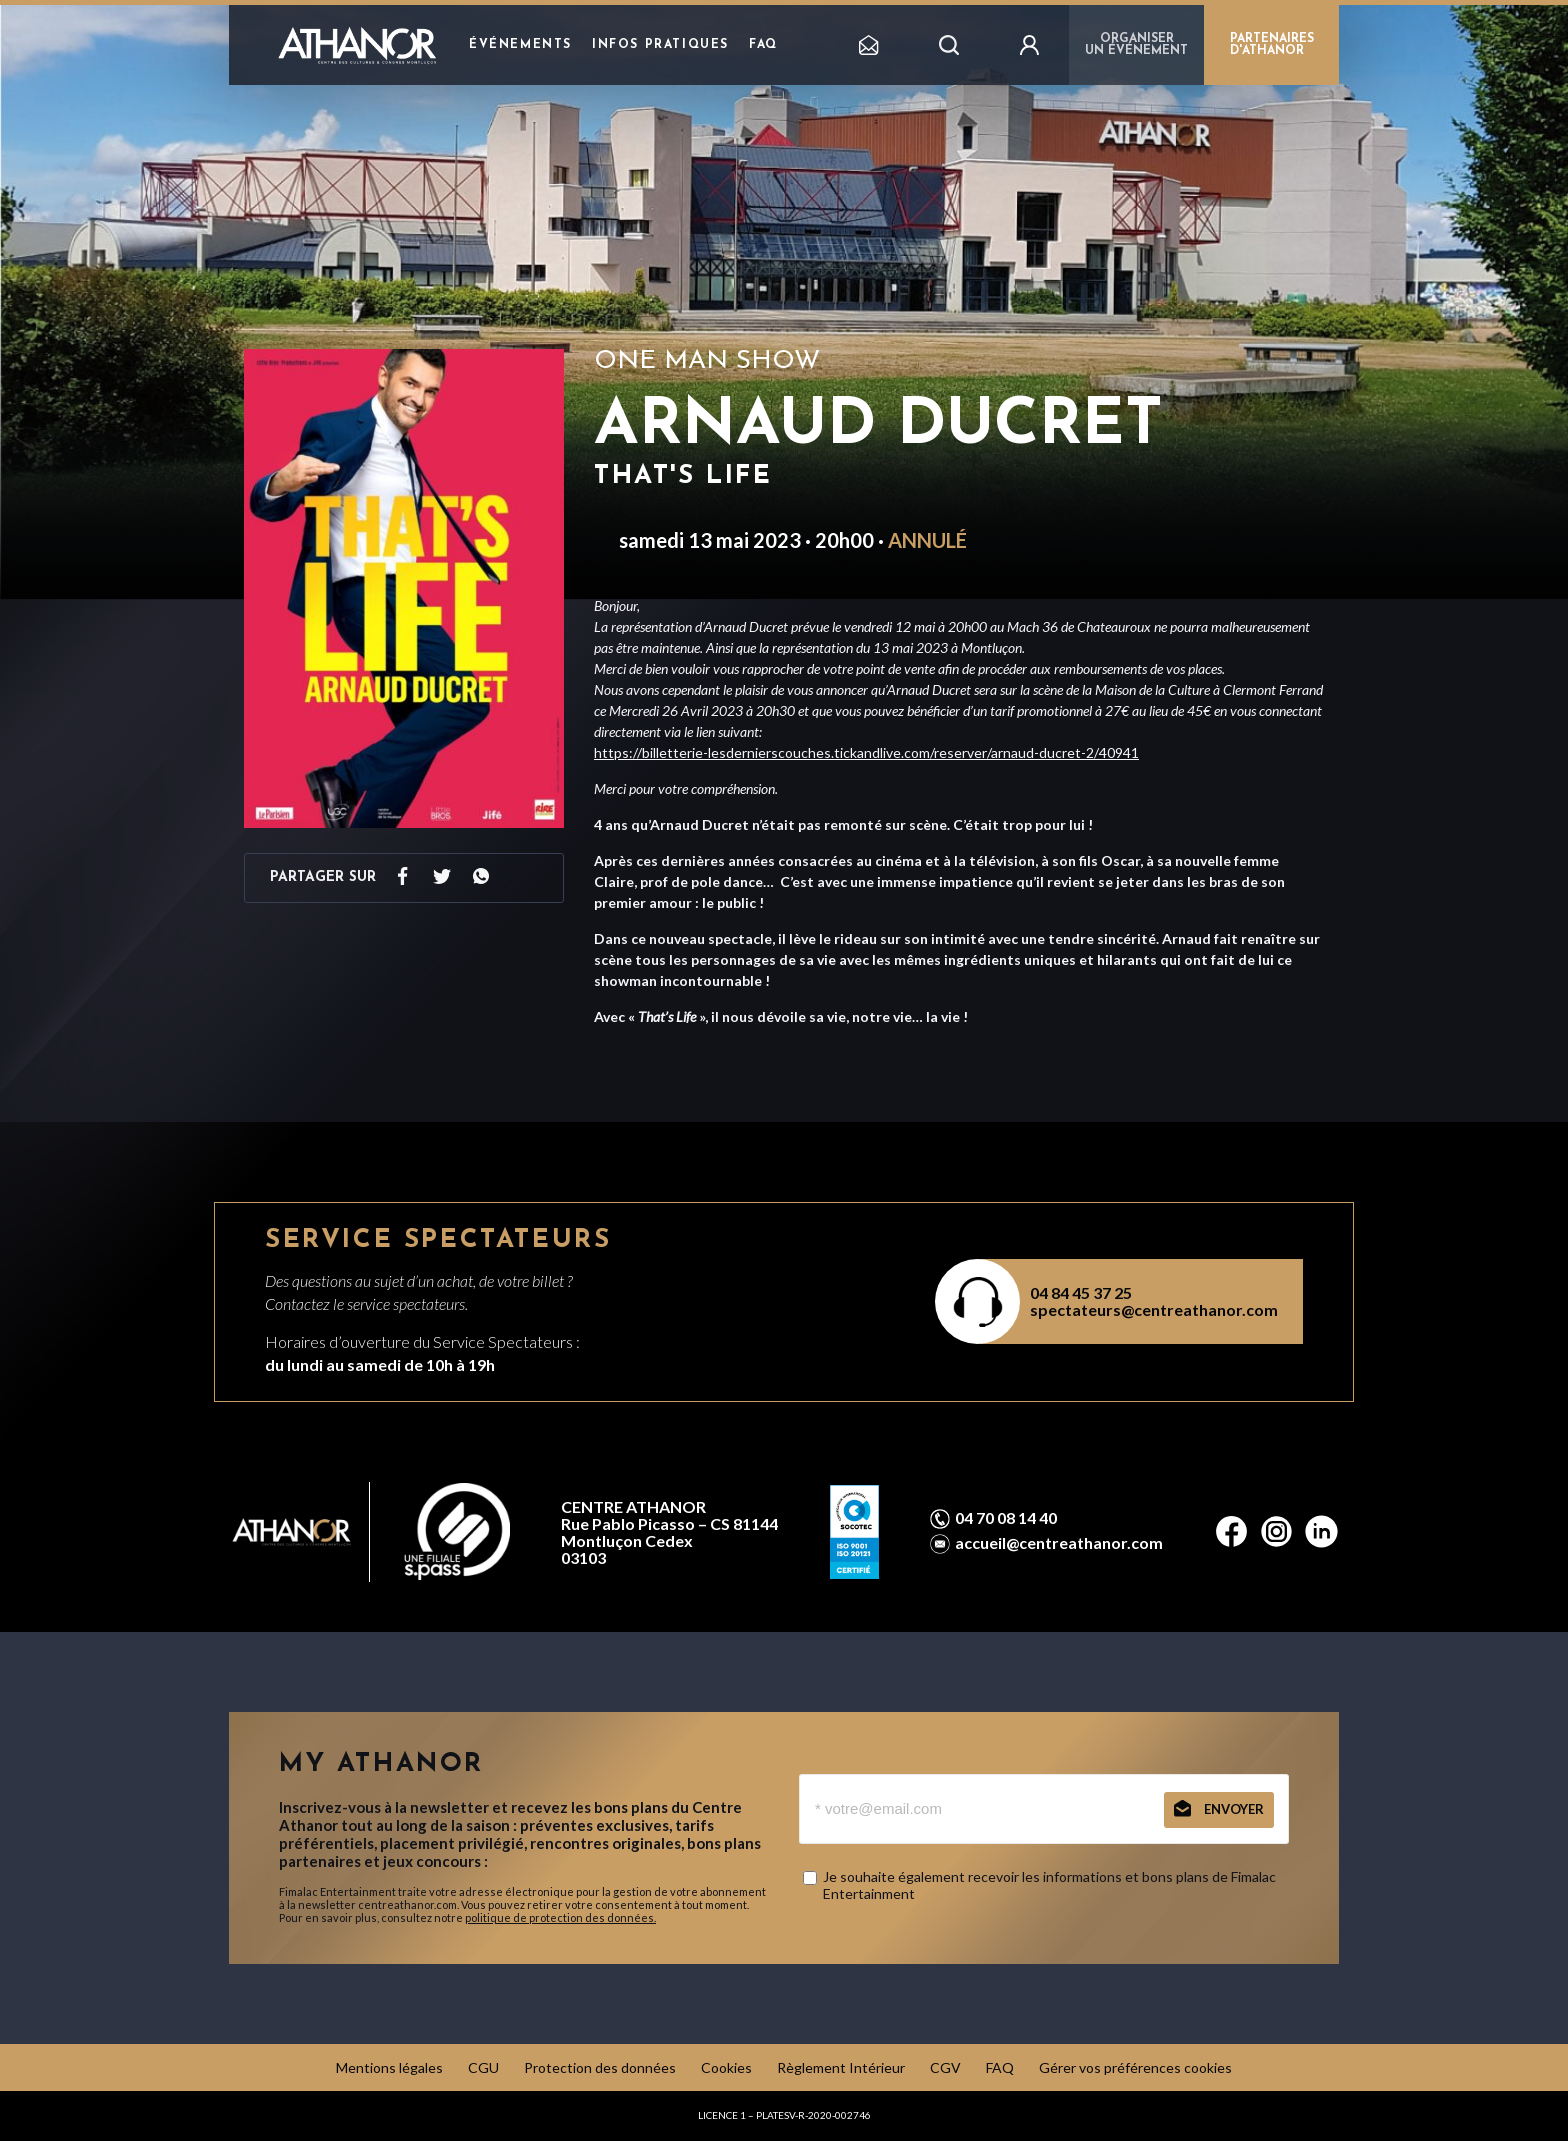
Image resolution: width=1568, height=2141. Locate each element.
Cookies (726, 2067)
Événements (520, 45)
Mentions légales (389, 2067)
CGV (945, 2067)
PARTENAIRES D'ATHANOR (1272, 45)
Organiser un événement (1136, 45)
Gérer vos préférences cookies (1135, 2067)
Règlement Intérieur (841, 2067)
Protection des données (600, 2067)
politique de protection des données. (560, 1917)
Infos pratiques (660, 45)
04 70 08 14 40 (1006, 1518)
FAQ (763, 45)
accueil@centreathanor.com (1059, 1543)
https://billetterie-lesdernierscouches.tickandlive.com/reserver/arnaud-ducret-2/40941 (866, 752)
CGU (483, 2067)
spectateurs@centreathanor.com (1154, 1309)
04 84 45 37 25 (1081, 1292)
